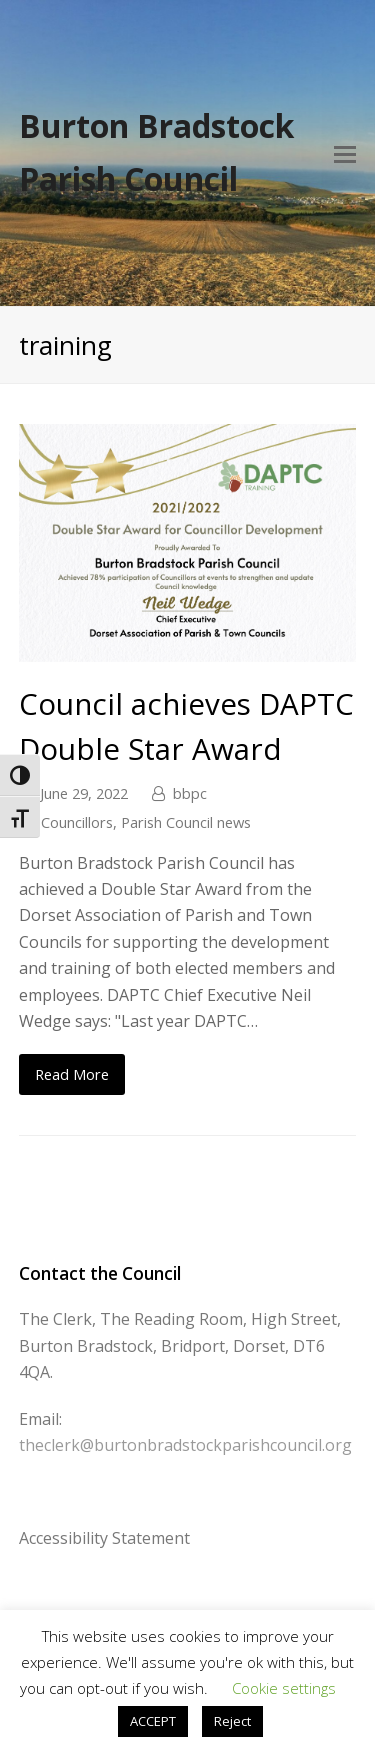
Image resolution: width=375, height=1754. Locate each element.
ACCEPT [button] (153, 1721)
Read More (72, 1074)
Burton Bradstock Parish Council (156, 152)
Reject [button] (232, 1721)
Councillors (77, 822)
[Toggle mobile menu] (345, 153)
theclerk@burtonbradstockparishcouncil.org (185, 1445)
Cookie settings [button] (284, 1688)
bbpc (190, 793)
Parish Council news (186, 822)
